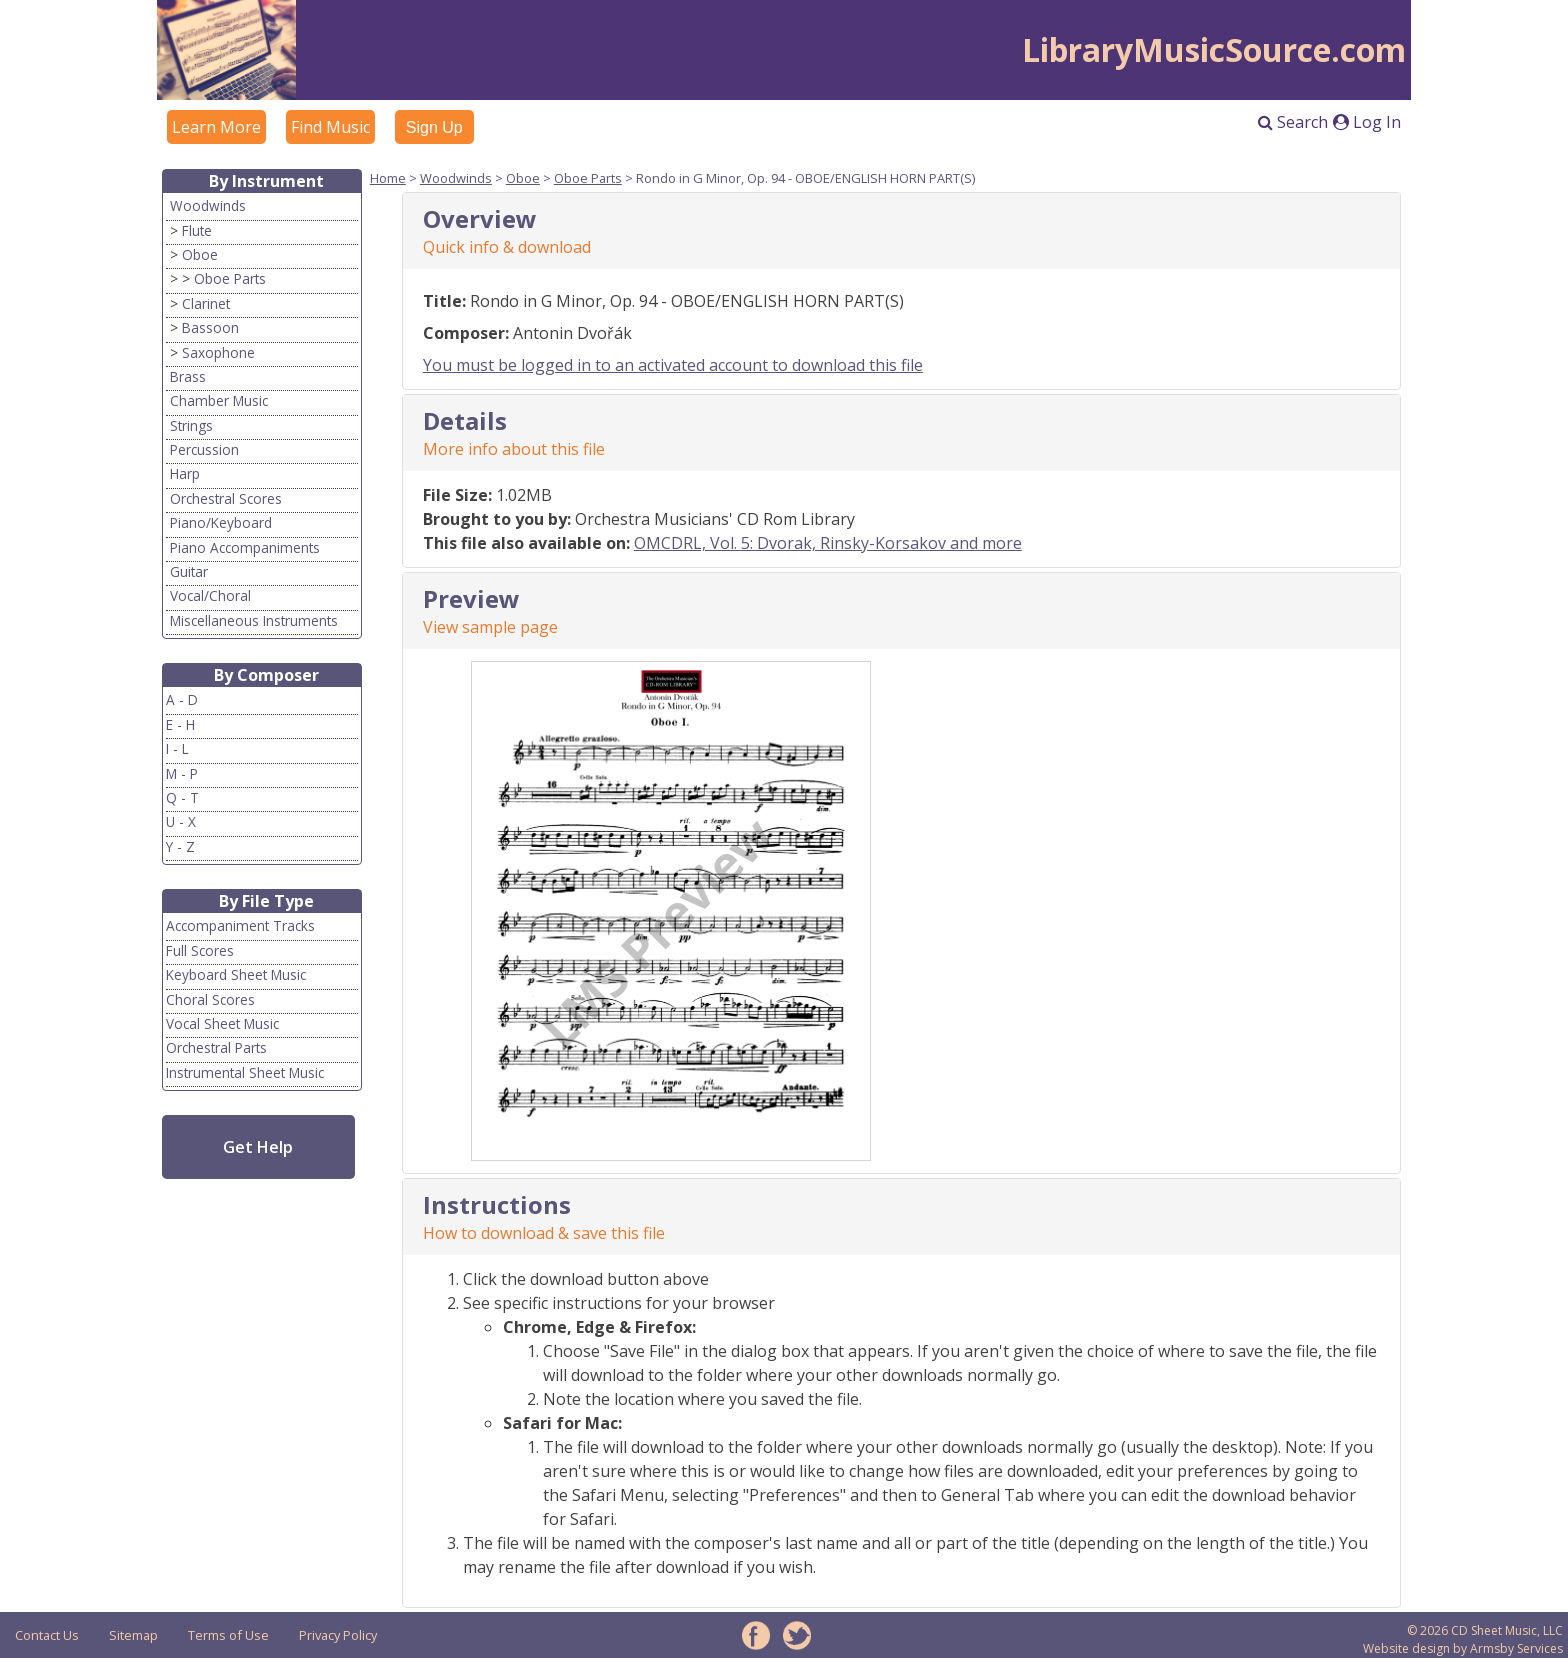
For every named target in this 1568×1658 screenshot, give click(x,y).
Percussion (204, 449)
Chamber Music (219, 400)
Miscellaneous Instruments (254, 620)
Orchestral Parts (216, 1047)
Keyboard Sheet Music (236, 974)
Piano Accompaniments (245, 547)
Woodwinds (208, 205)
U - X (181, 821)
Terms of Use (228, 1635)
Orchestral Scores (226, 498)
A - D (182, 699)
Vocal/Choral (210, 595)
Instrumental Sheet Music (245, 1072)
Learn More (216, 127)
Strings (191, 425)
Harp (185, 473)
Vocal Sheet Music (222, 1023)
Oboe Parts (230, 278)
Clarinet (206, 303)
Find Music (330, 127)
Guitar (189, 571)
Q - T (182, 797)
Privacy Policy (338, 1635)
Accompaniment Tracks (240, 925)
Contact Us (47, 1635)
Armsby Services (1516, 1648)
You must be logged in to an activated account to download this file (673, 365)
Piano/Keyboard (221, 522)
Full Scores (200, 950)
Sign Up (434, 127)
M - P (182, 773)
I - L (177, 748)
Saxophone (218, 352)
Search (1293, 122)
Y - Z (180, 846)
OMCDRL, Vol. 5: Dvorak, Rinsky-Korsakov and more (828, 543)
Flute (197, 230)
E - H (180, 724)
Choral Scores (210, 999)
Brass (188, 376)
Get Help (258, 1147)
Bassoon (210, 327)
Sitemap (133, 1635)
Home (388, 178)
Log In (1367, 122)
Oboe (200, 254)
